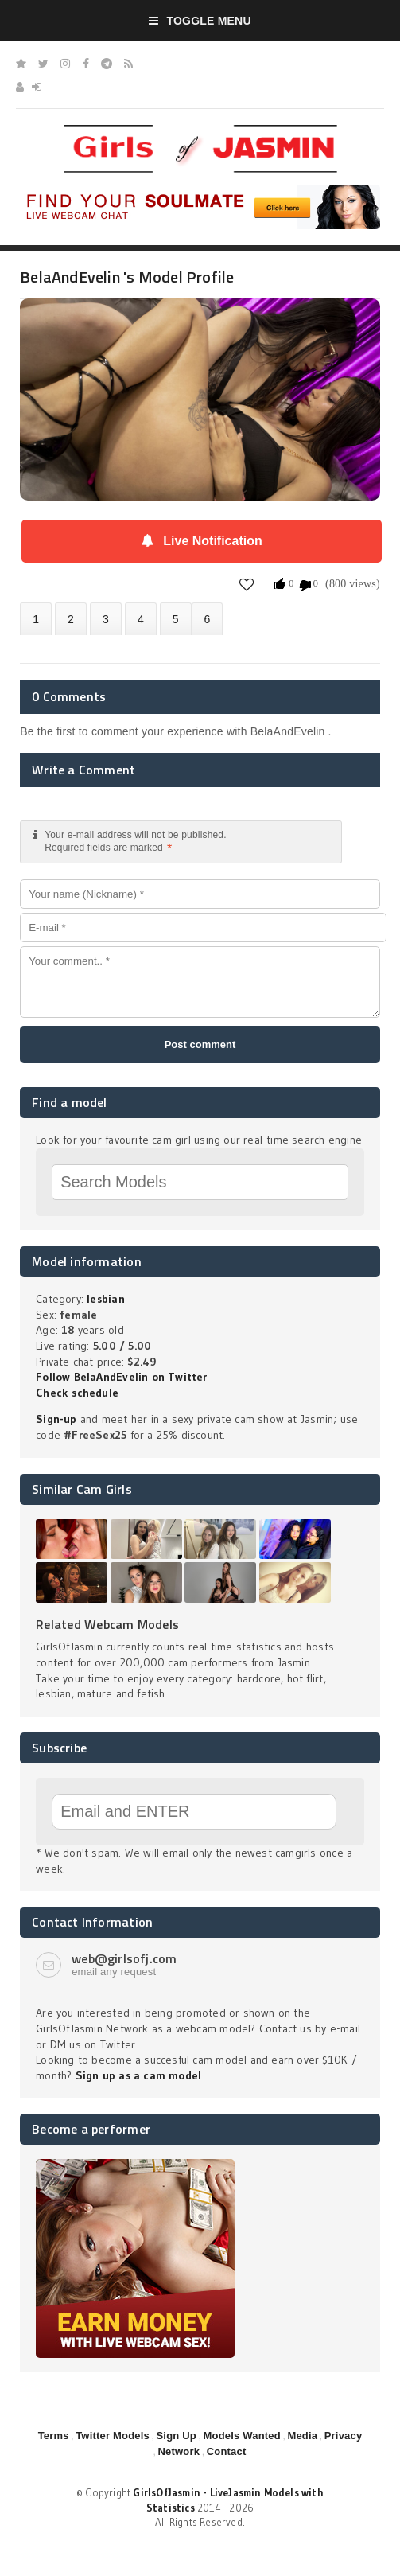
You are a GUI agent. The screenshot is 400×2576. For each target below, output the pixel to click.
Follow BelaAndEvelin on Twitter (122, 1377)
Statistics (141, 618)
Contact (227, 2451)
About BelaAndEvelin (36, 618)
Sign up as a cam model (139, 2075)
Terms (53, 2436)
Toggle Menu (200, 20)
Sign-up (56, 1419)
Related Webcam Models (107, 1624)
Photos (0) (71, 618)
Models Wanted (241, 2436)
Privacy (343, 2436)
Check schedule (77, 1392)
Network (179, 2451)
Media (302, 2436)
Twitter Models (113, 2436)
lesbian (105, 1299)
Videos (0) (106, 618)
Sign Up (176, 2436)
